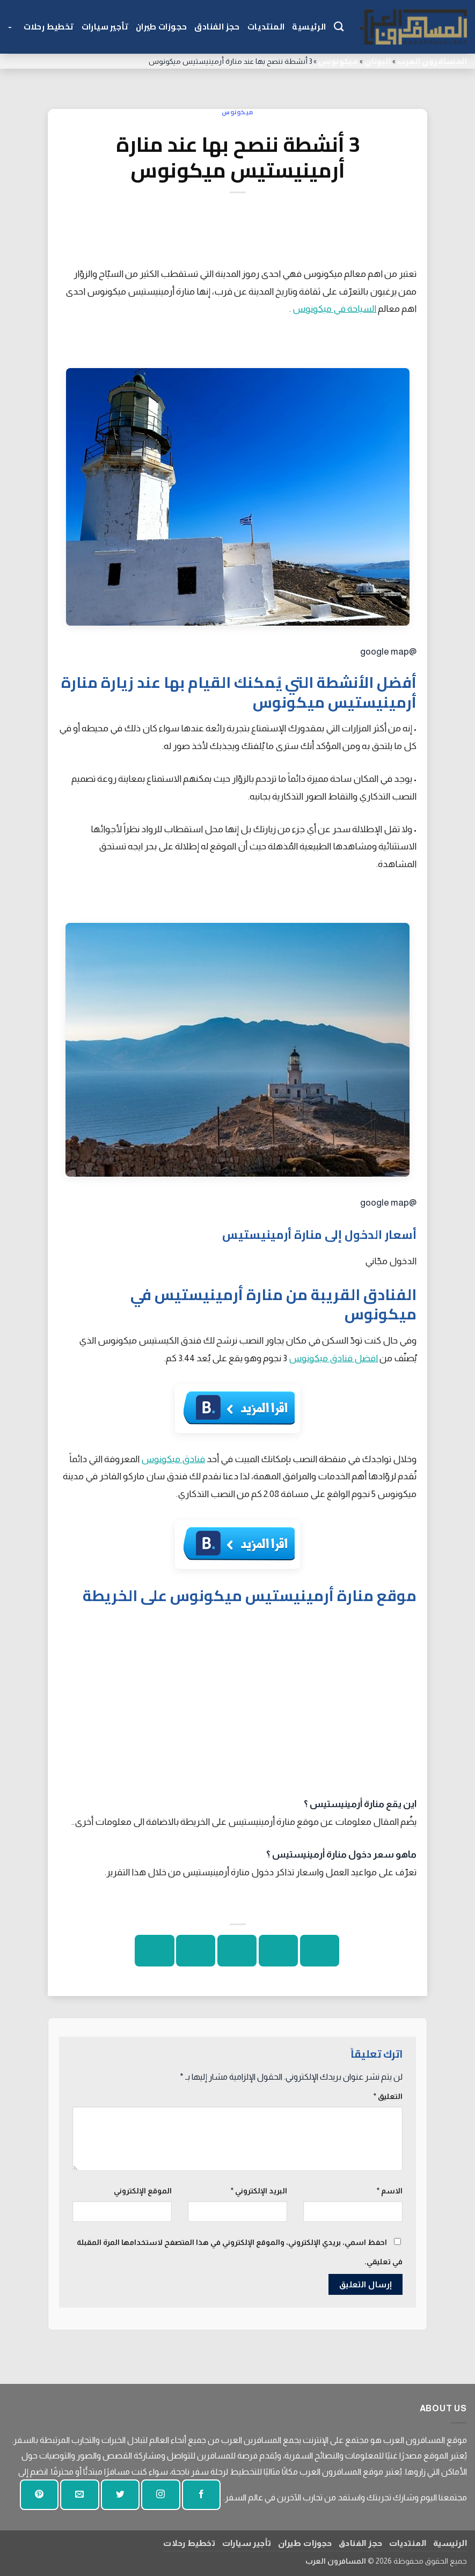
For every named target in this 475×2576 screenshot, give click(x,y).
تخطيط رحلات (49, 26)
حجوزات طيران (161, 26)
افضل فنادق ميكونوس (333, 1358)
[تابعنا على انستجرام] (160, 2494)
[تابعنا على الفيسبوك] (201, 2494)
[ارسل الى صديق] (237, 1951)
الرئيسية (309, 26)
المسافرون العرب (432, 60)
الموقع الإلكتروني (143, 2190)
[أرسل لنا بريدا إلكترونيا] (79, 2494)
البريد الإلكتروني (259, 2190)
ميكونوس (338, 60)
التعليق (388, 2096)
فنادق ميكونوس (173, 1459)
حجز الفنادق (216, 26)
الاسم (390, 2190)
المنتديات (266, 26)
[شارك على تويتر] (278, 1951)
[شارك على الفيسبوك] (319, 1951)
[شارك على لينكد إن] (154, 1951)
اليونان (377, 60)
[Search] (339, 27)
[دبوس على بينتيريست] (195, 1951)
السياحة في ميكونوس (334, 308)
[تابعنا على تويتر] (120, 2494)
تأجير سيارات (105, 26)
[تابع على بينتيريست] (39, 2494)
